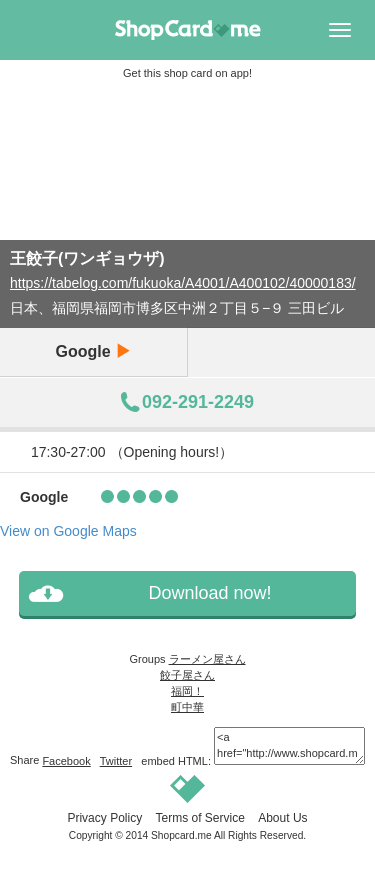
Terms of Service (199, 818)
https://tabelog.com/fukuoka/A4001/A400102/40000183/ (183, 283)
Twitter (116, 761)
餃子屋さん (187, 675)
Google (93, 351)
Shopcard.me (181, 835)
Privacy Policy (104, 818)
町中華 (187, 707)
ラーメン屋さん (207, 659)
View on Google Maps (68, 531)
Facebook (66, 761)
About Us (282, 818)
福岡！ (187, 691)
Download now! (209, 593)
